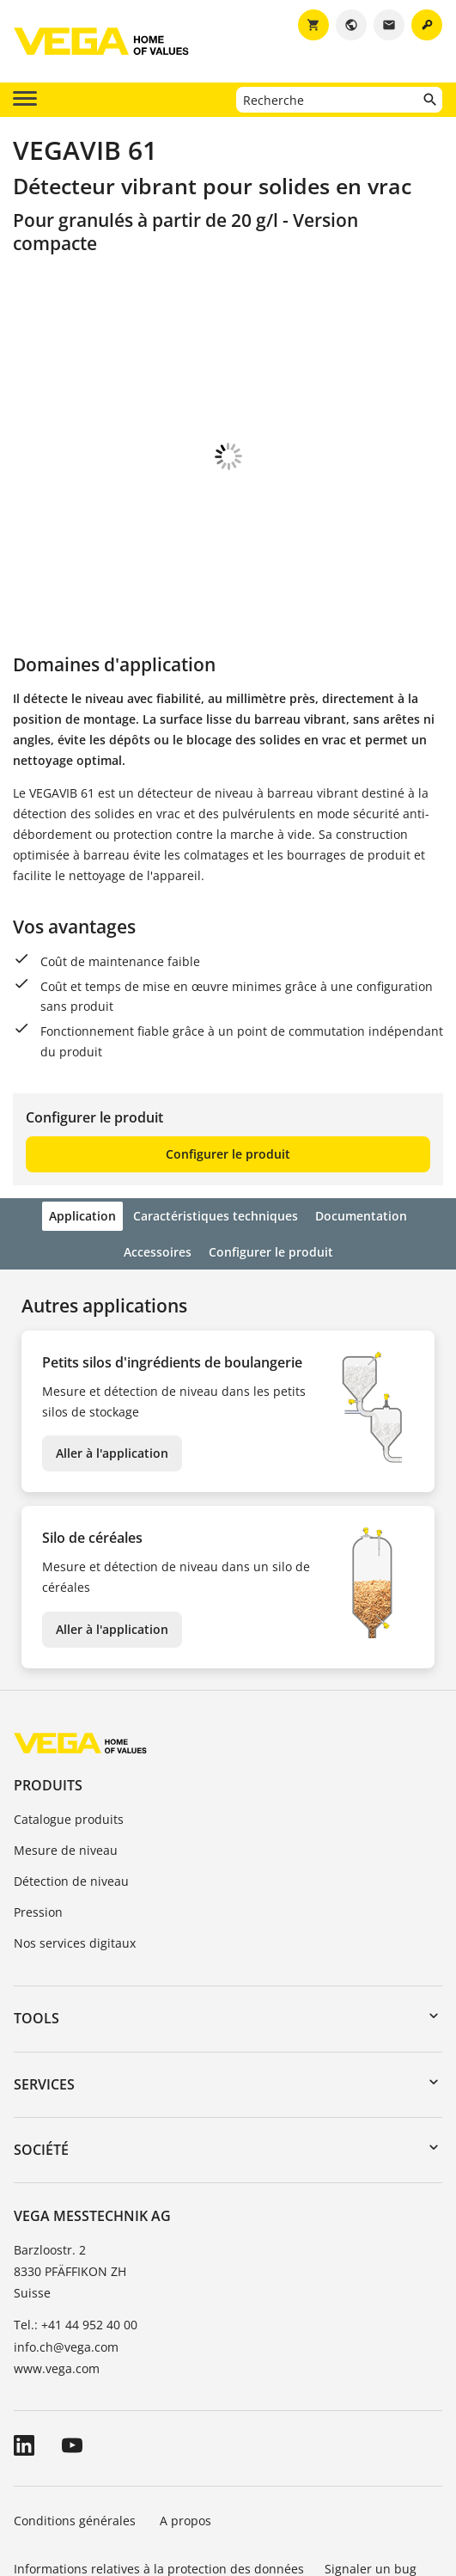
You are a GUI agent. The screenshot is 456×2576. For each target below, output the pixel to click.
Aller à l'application (112, 1357)
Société (41, 2054)
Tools (36, 1922)
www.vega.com (57, 2273)
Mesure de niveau (66, 1755)
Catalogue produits (69, 1724)
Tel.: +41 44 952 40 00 (75, 2229)
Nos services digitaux (75, 1847)
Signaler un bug (370, 2473)
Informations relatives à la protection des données (159, 2473)
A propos (187, 2425)
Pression (38, 1816)
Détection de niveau (71, 1786)
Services (44, 1988)
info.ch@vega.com (66, 2251)
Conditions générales (76, 2425)
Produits (48, 1689)
